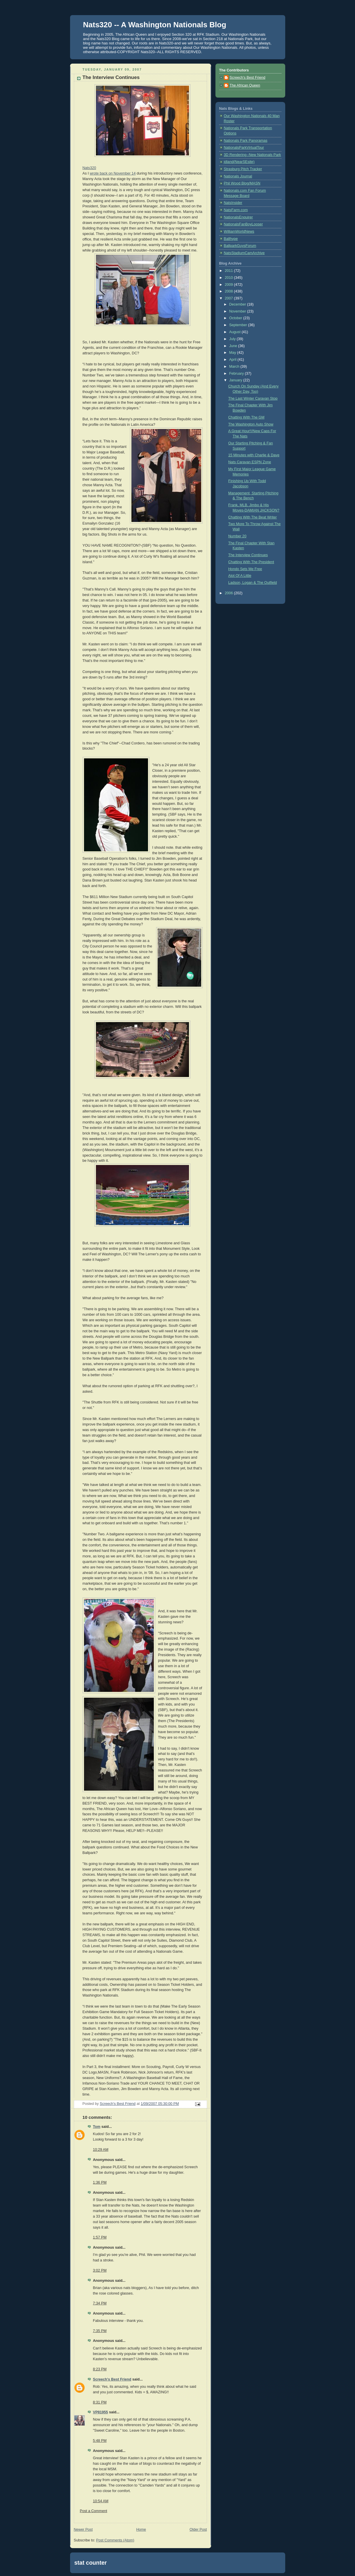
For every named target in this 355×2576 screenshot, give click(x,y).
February (237, 373)
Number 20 (237, 536)
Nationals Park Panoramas (245, 141)
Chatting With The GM (246, 417)
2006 (229, 593)
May (233, 353)
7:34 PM (100, 2303)
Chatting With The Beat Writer (252, 517)
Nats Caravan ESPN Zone (249, 462)
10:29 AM (100, 2150)
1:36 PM (100, 2182)
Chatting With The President (251, 562)
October (236, 318)
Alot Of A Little (239, 576)
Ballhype (231, 239)
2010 (229, 278)
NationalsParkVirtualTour (244, 148)
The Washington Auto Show (250, 424)
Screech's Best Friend (112, 2379)
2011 (229, 271)
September (238, 325)
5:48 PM (100, 2441)
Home (141, 2529)
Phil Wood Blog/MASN (242, 183)
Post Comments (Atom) (115, 2540)
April (233, 360)
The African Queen (245, 85)
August (235, 332)
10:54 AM (100, 2501)
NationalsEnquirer (238, 217)
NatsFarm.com (236, 210)
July (233, 339)
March (234, 367)
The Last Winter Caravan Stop (253, 398)
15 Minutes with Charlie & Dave (253, 455)
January (236, 380)
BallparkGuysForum (240, 246)
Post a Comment (93, 2511)
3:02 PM (100, 2270)
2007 (229, 298)
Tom (97, 2127)
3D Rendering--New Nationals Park (252, 155)
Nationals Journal (238, 176)
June (233, 346)
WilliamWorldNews (239, 231)
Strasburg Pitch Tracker (243, 169)
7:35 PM (100, 2331)
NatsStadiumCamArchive (244, 253)
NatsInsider (233, 203)
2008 (229, 291)
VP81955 (100, 2412)
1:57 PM (100, 2237)
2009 (229, 285)
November (238, 311)
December (238, 304)
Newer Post (83, 2529)
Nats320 (89, 168)
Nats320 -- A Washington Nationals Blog (154, 24)
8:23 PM (100, 2369)
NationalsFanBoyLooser (243, 224)
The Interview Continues (248, 555)
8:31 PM (100, 2402)
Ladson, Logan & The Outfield (252, 583)
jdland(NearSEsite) (239, 162)
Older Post (198, 2529)
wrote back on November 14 (113, 173)
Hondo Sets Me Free (245, 569)
